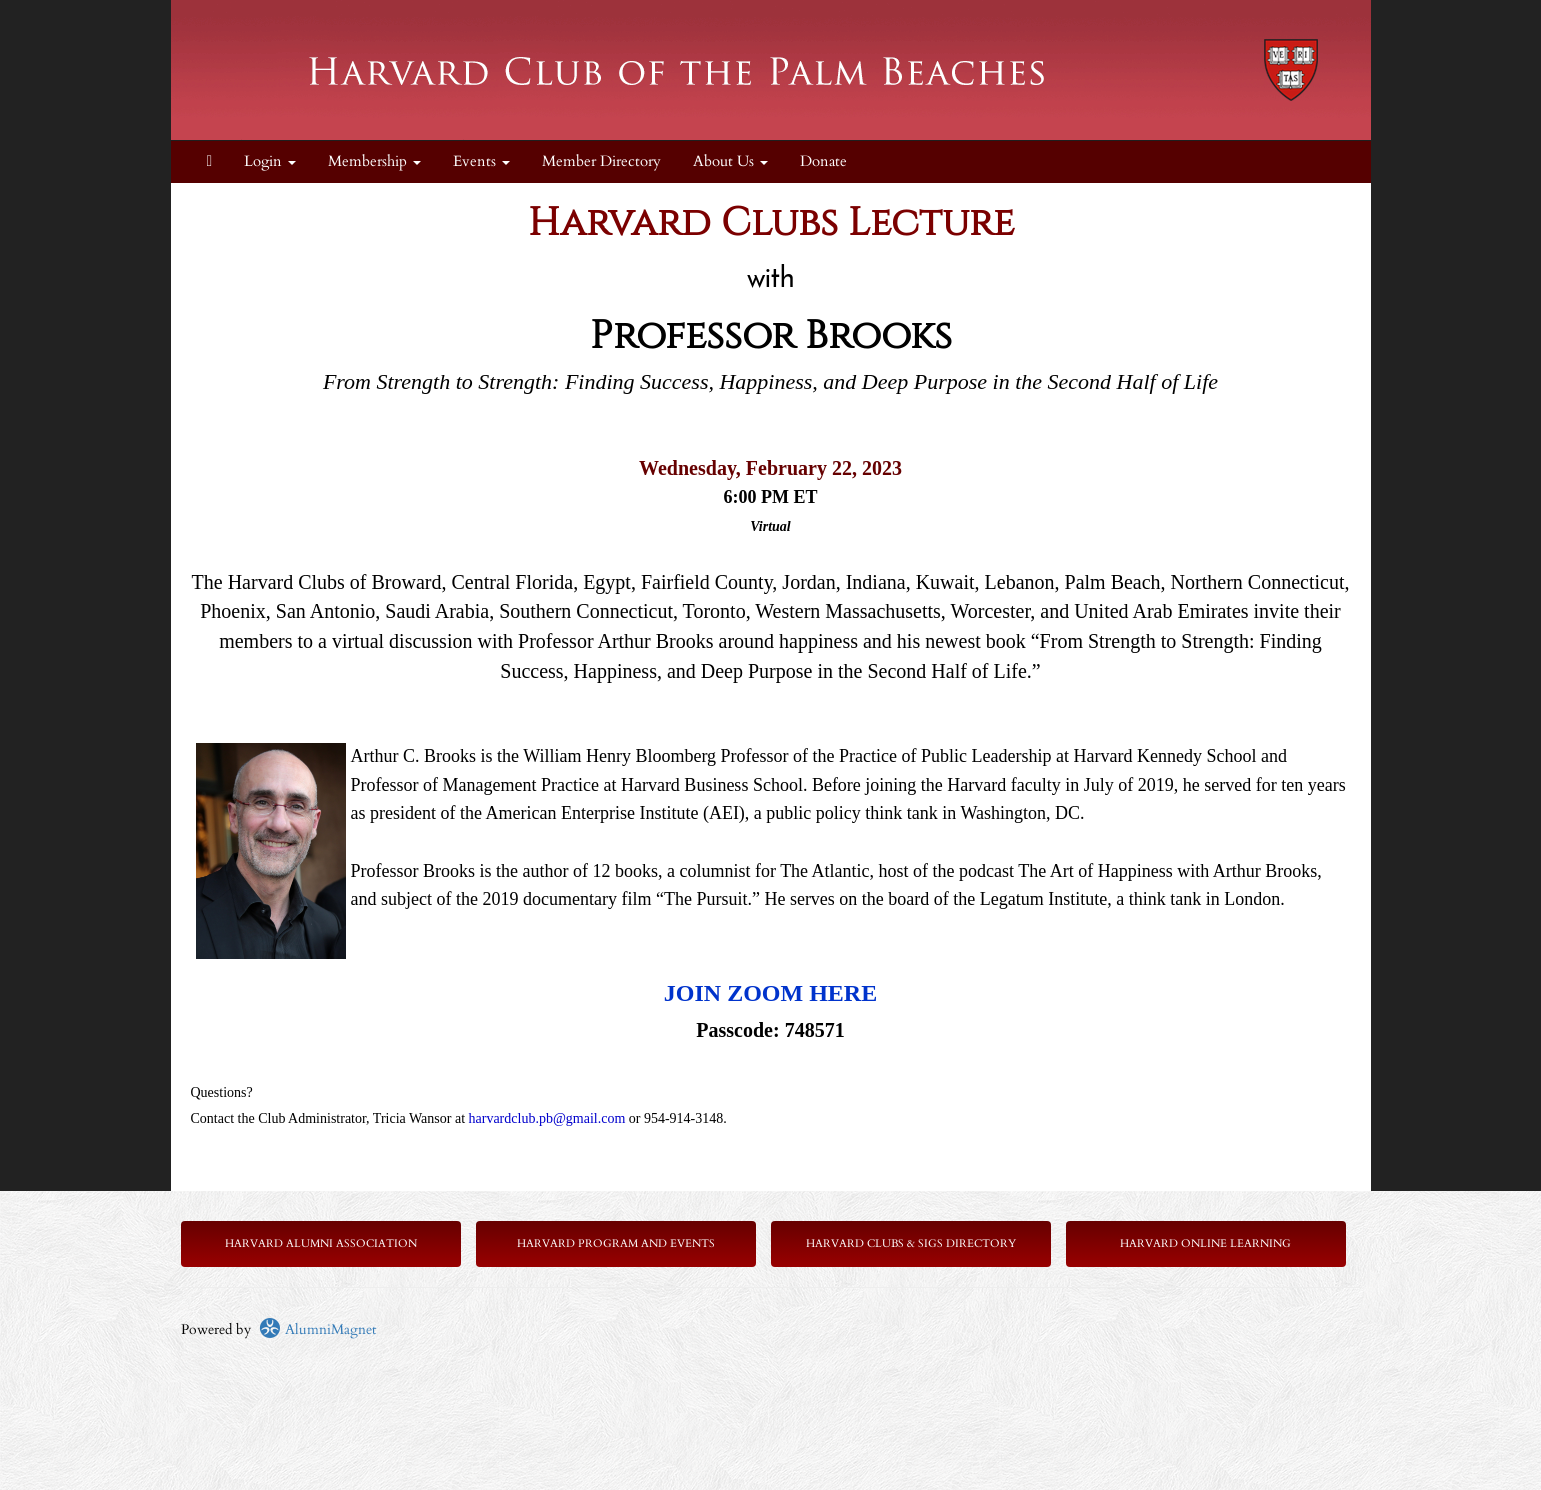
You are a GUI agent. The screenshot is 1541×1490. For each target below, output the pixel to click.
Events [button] (481, 161)
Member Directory (601, 161)
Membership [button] (374, 161)
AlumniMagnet (317, 1329)
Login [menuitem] (270, 161)
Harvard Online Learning (1205, 1243)
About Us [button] (730, 161)
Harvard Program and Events (616, 1243)
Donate (823, 161)
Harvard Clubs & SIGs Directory (911, 1243)
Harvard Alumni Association (321, 1243)
